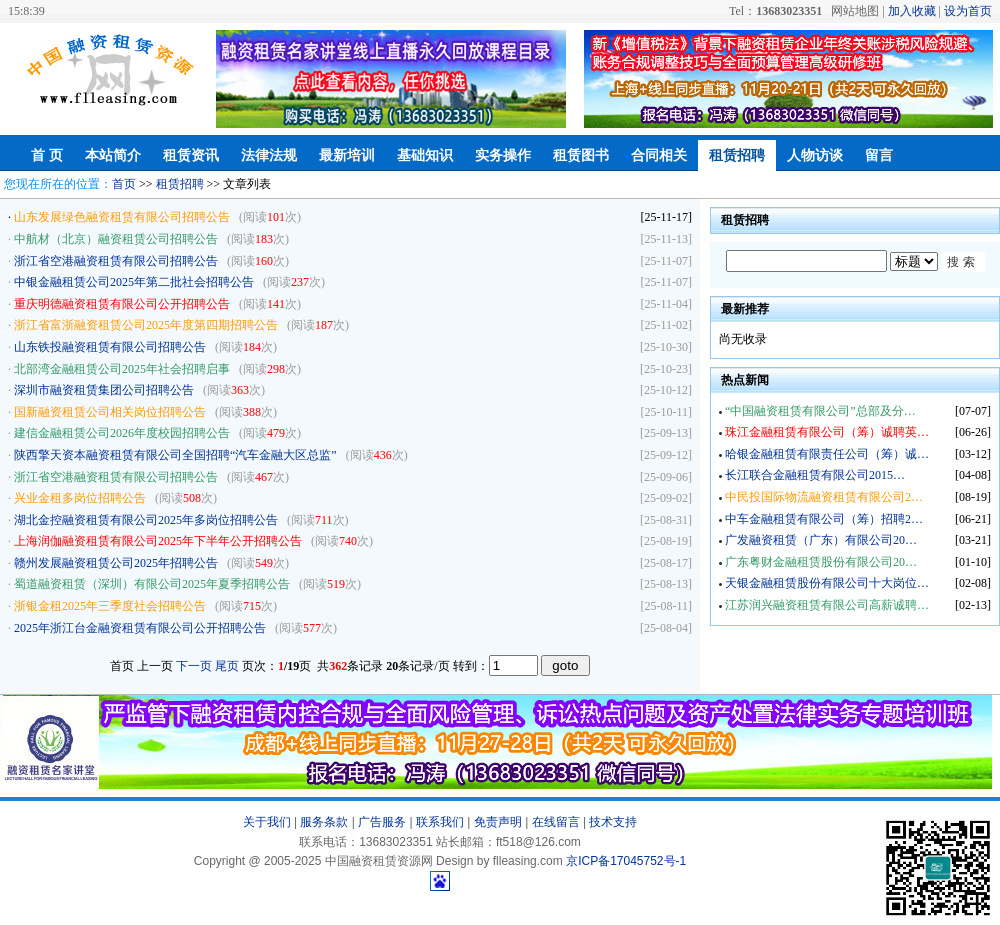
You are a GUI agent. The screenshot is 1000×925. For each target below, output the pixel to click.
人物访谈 (815, 155)
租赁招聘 (737, 155)
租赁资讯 (191, 155)
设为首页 (968, 11)
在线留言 (556, 822)
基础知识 (425, 155)
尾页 (227, 666)
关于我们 (267, 822)
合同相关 (659, 155)
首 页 (47, 155)
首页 (124, 184)
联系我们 (440, 822)
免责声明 (498, 822)
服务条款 (324, 822)
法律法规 (269, 155)
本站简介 (113, 155)
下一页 (194, 666)
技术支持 (613, 822)
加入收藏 (912, 11)
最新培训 (347, 155)
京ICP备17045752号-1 (626, 861)
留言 (879, 155)
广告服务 (382, 822)
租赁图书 (581, 155)
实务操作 (503, 155)
